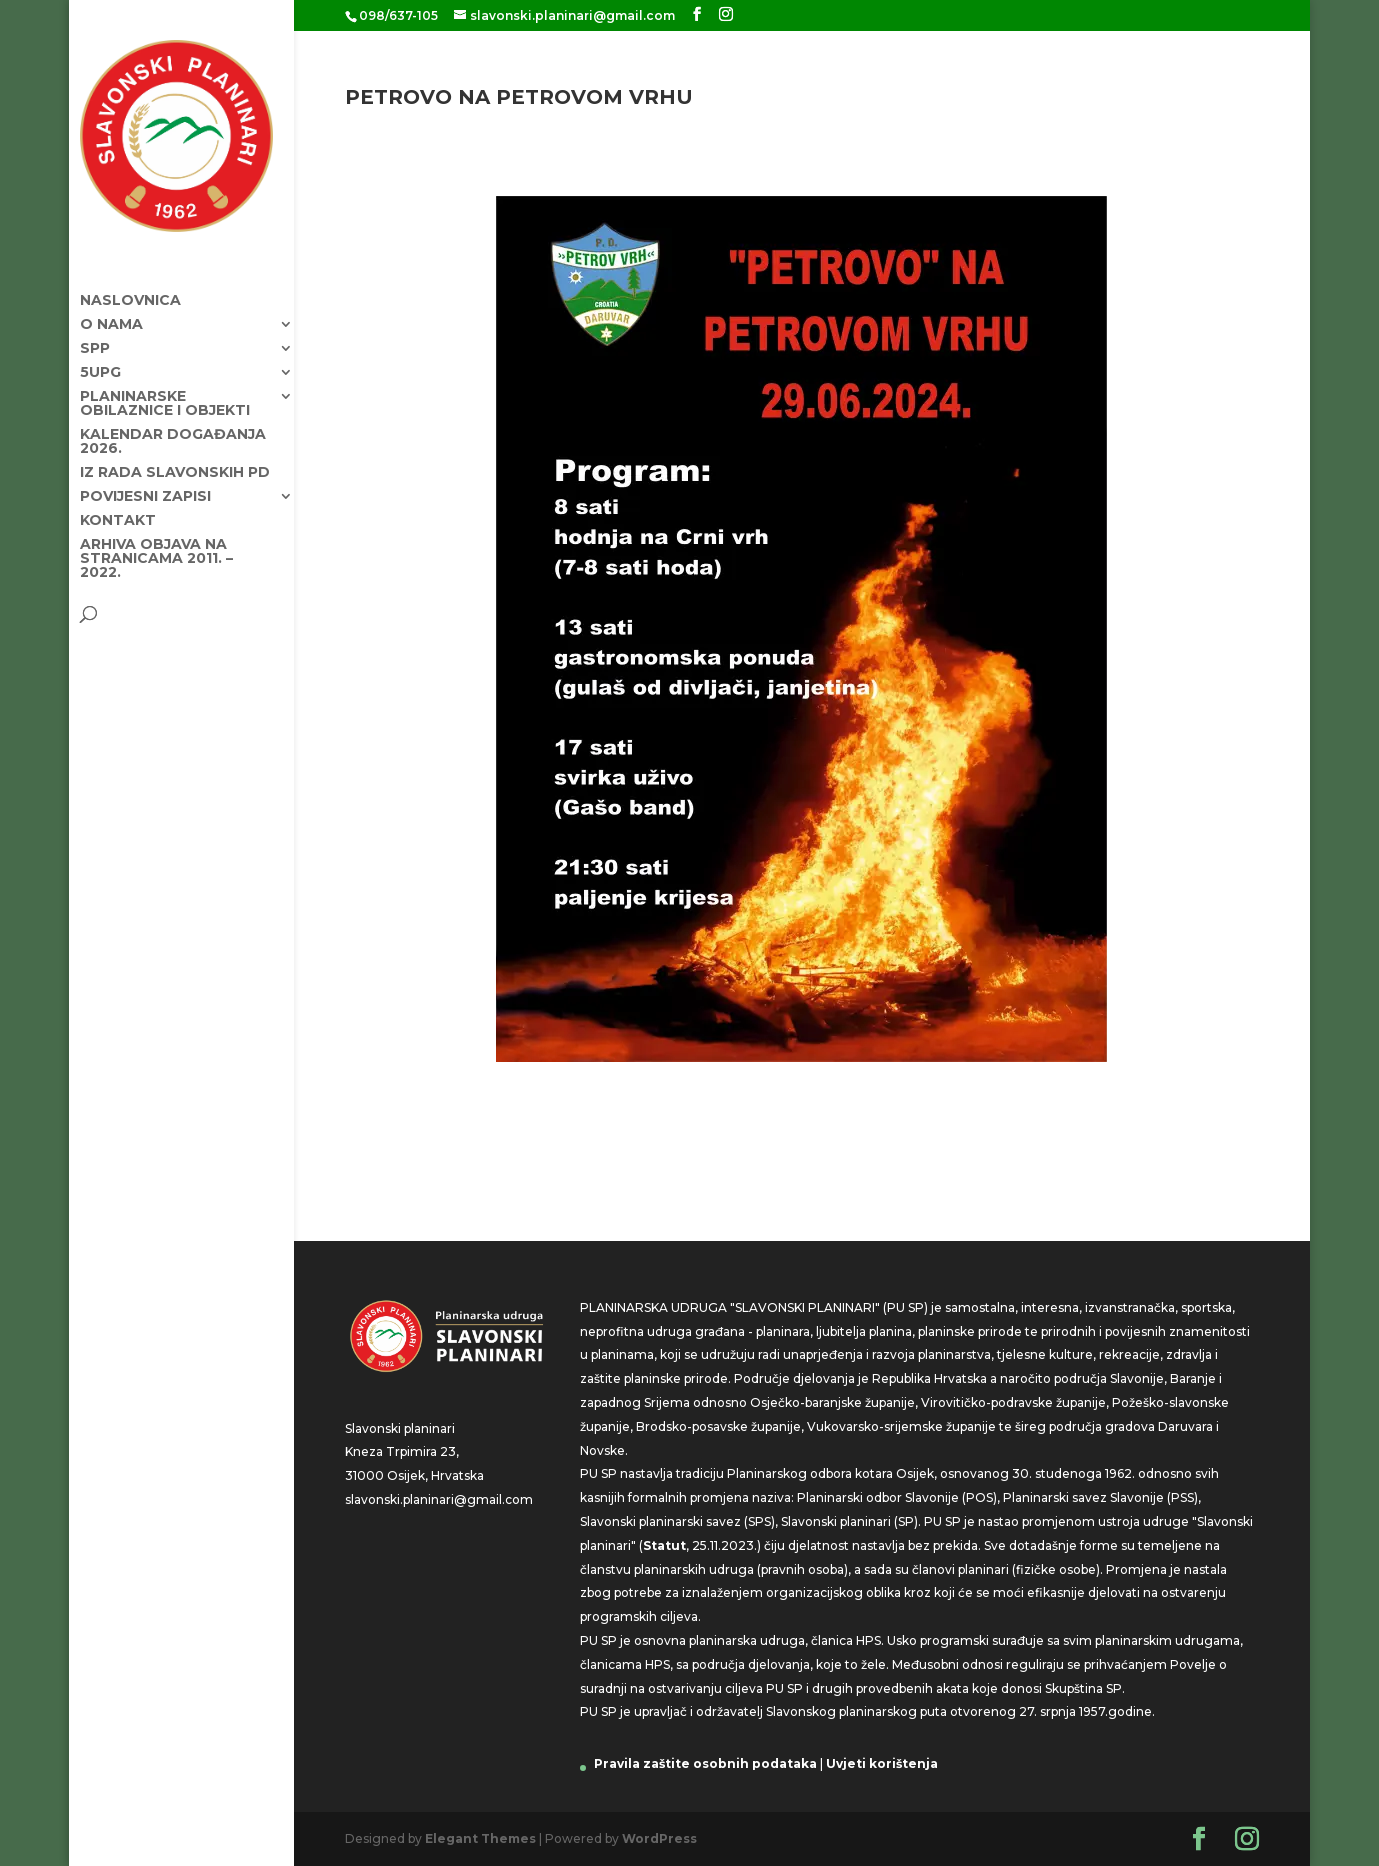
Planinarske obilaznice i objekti (165, 394)
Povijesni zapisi (145, 487)
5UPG (100, 363)
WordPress (659, 1838)
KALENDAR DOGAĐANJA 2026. (173, 432)
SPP (95, 339)
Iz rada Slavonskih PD (175, 463)
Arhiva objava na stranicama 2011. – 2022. (156, 549)
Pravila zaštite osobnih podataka (705, 1763)
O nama (111, 315)
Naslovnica (130, 291)
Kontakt (118, 511)
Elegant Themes (480, 1838)
